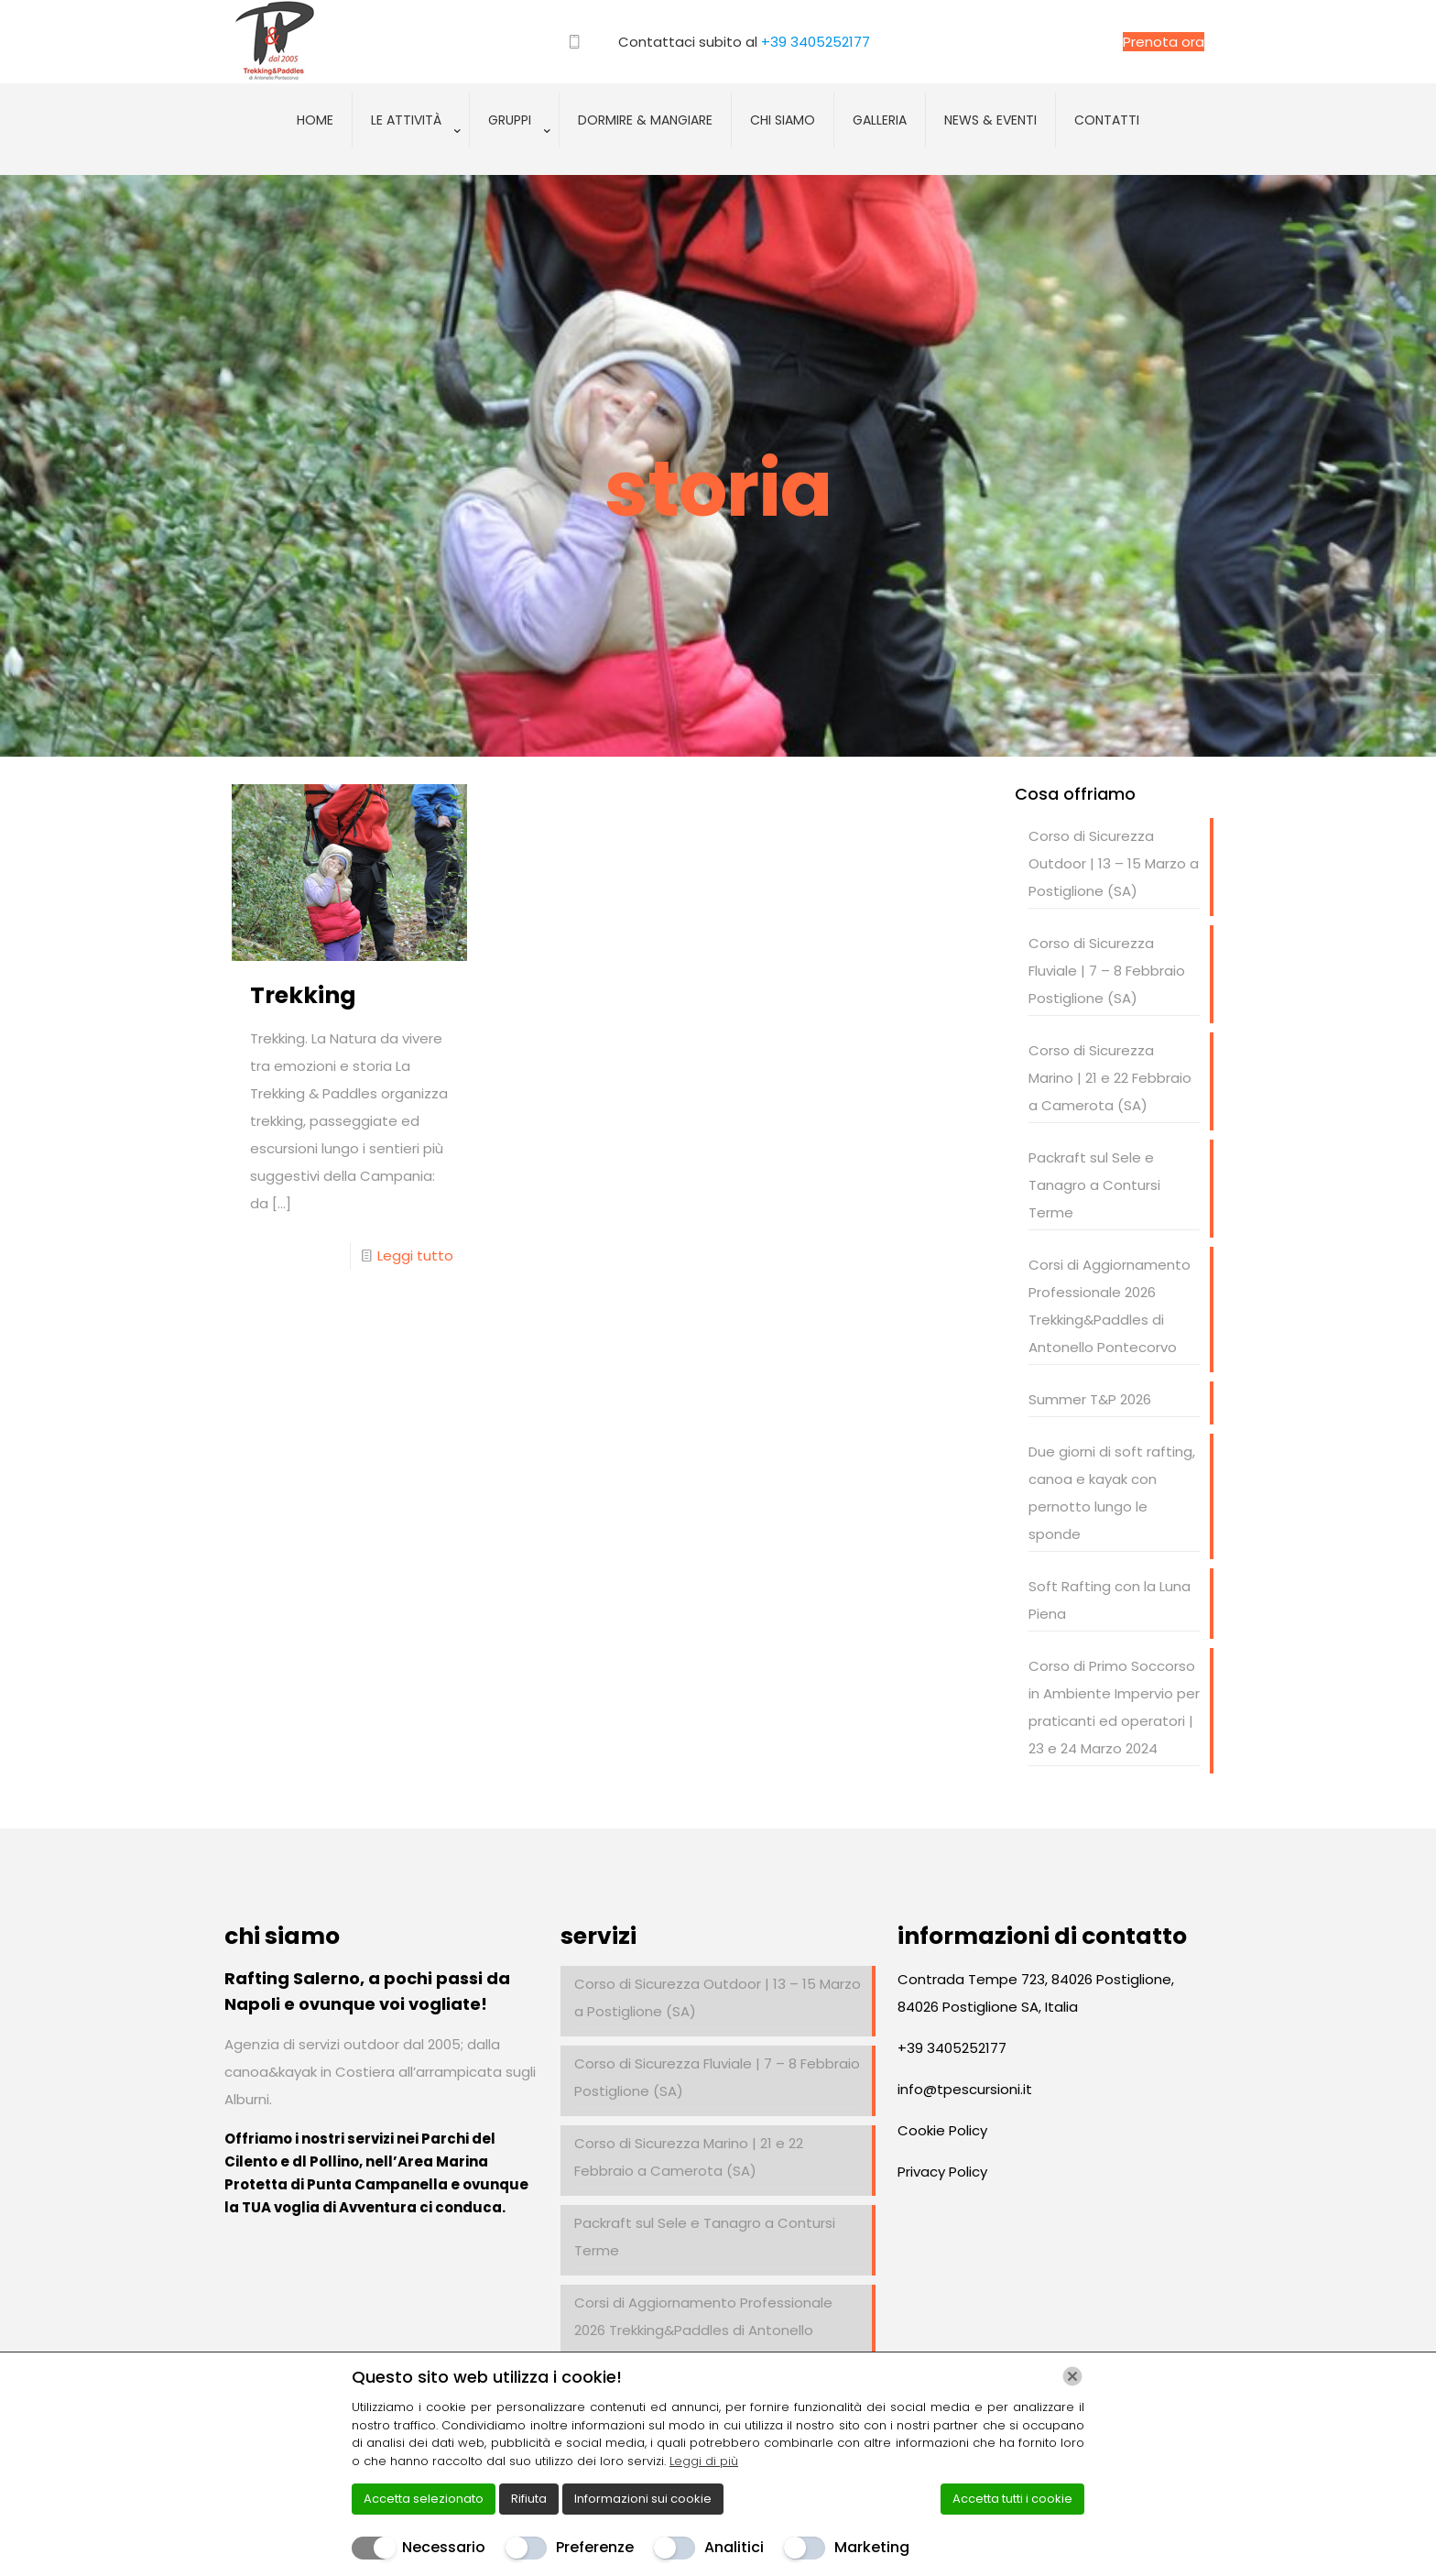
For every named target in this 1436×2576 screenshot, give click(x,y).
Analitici (734, 2547)
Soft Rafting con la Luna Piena (1109, 1600)
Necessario (443, 2547)
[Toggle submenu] (411, 166)
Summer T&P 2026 (1089, 1399)
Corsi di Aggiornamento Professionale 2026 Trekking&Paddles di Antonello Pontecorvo (1109, 1306)
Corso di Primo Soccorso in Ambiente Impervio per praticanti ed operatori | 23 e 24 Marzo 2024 (1114, 1707)
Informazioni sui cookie (643, 2498)
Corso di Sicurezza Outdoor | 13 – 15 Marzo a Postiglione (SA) (1113, 863)
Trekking (303, 995)
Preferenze (595, 2547)
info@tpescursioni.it (965, 2089)
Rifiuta (529, 2498)
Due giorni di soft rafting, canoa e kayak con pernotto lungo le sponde (1111, 1493)
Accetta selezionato (424, 2498)
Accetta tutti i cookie (1012, 2498)
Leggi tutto (415, 1255)
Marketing (871, 2547)
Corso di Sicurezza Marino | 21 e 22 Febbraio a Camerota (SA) (1109, 1078)
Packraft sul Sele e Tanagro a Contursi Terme (1094, 1185)
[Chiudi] (1072, 2376)
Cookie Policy (942, 2130)
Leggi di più (703, 2461)
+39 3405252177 (815, 41)
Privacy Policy (942, 2171)
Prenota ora (1163, 41)
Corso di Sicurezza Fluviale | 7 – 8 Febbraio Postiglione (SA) (1106, 970)
